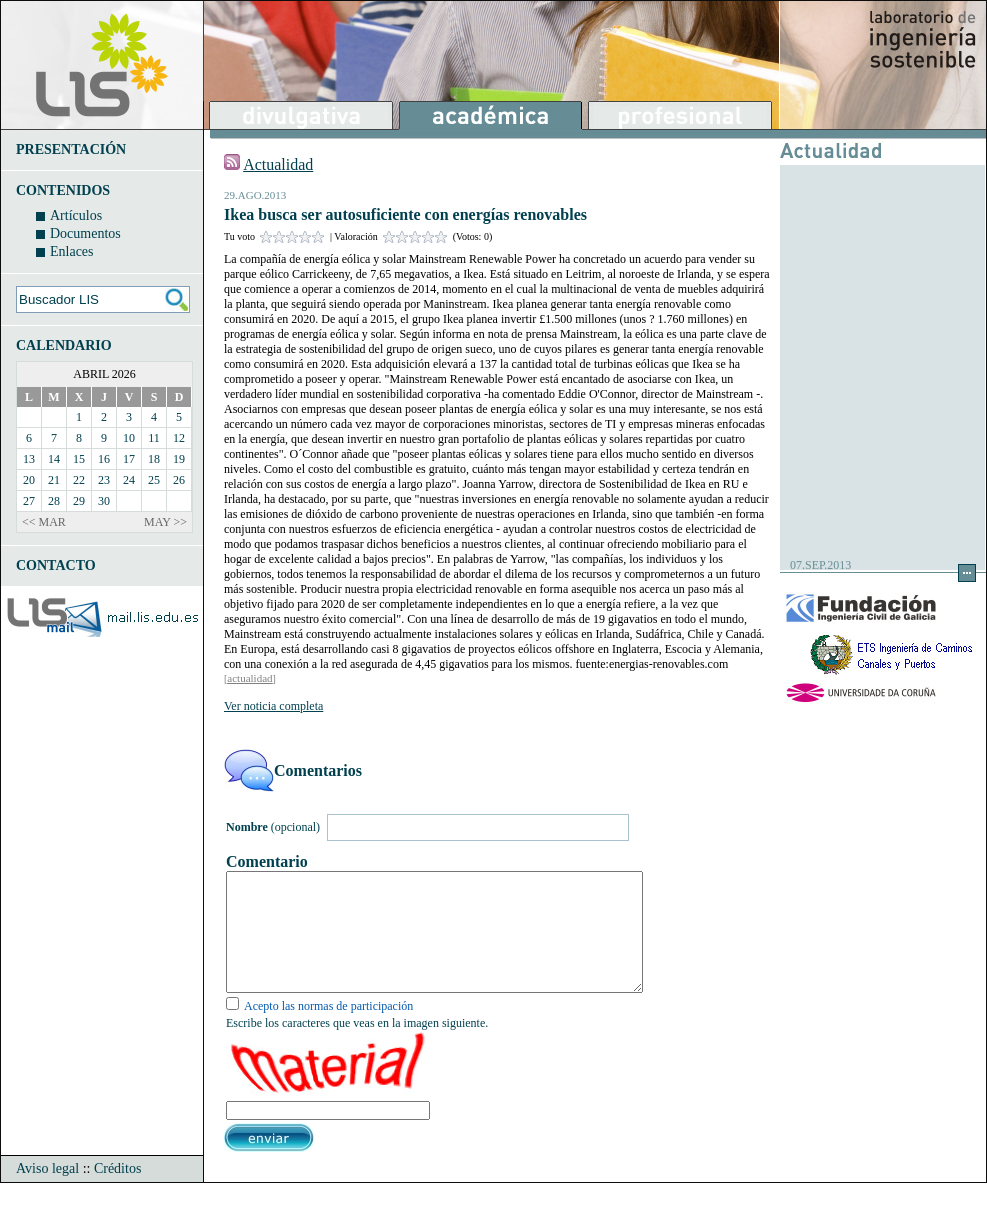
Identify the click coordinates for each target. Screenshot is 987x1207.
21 (54, 480)
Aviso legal (47, 1192)
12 (179, 438)
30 (104, 501)
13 (29, 459)
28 (54, 501)
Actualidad (278, 164)
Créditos (117, 1192)
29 (79, 501)
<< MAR (44, 522)
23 (104, 480)
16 (104, 459)
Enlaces (72, 251)
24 (129, 480)
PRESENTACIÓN (71, 149)
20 (29, 480)
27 (29, 501)
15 (79, 459)
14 (54, 459)
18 (154, 459)
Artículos (76, 215)
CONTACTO (56, 565)
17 (129, 459)
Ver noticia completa (273, 706)
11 (154, 438)
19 (179, 459)
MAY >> (165, 522)
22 (79, 480)
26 (179, 480)
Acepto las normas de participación (328, 1030)
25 (154, 480)
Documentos (85, 233)
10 (129, 438)
